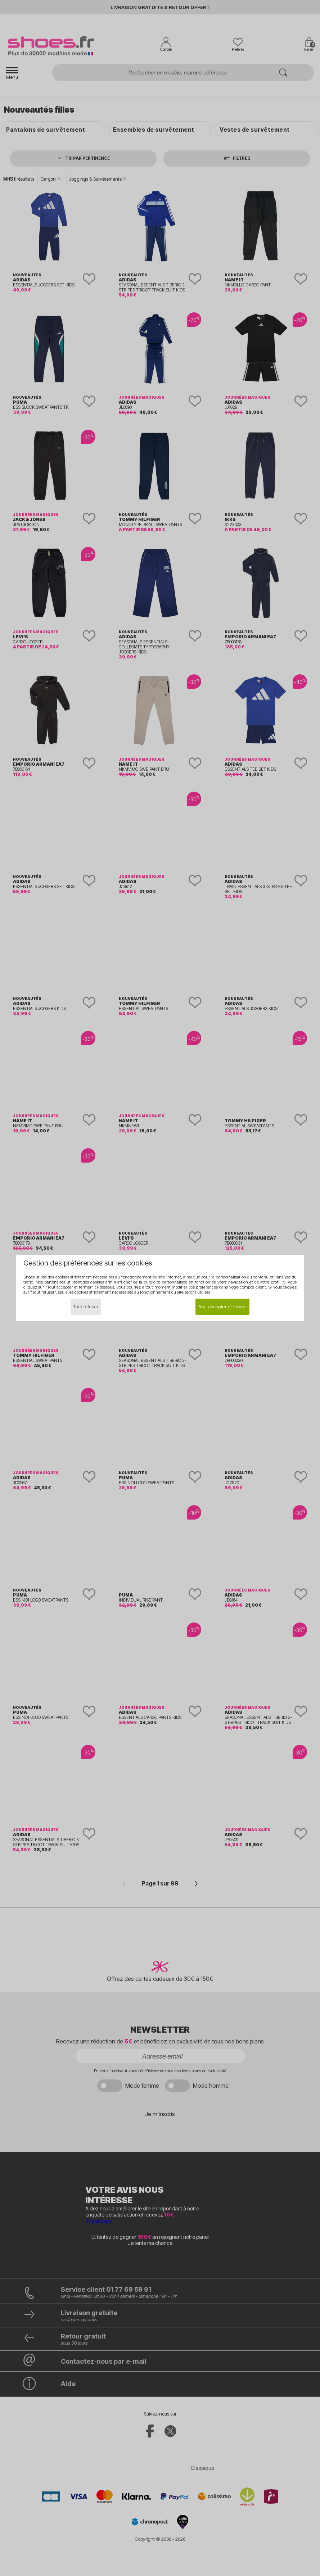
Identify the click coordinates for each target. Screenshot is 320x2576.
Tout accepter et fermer (222, 1306)
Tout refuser (85, 1306)
